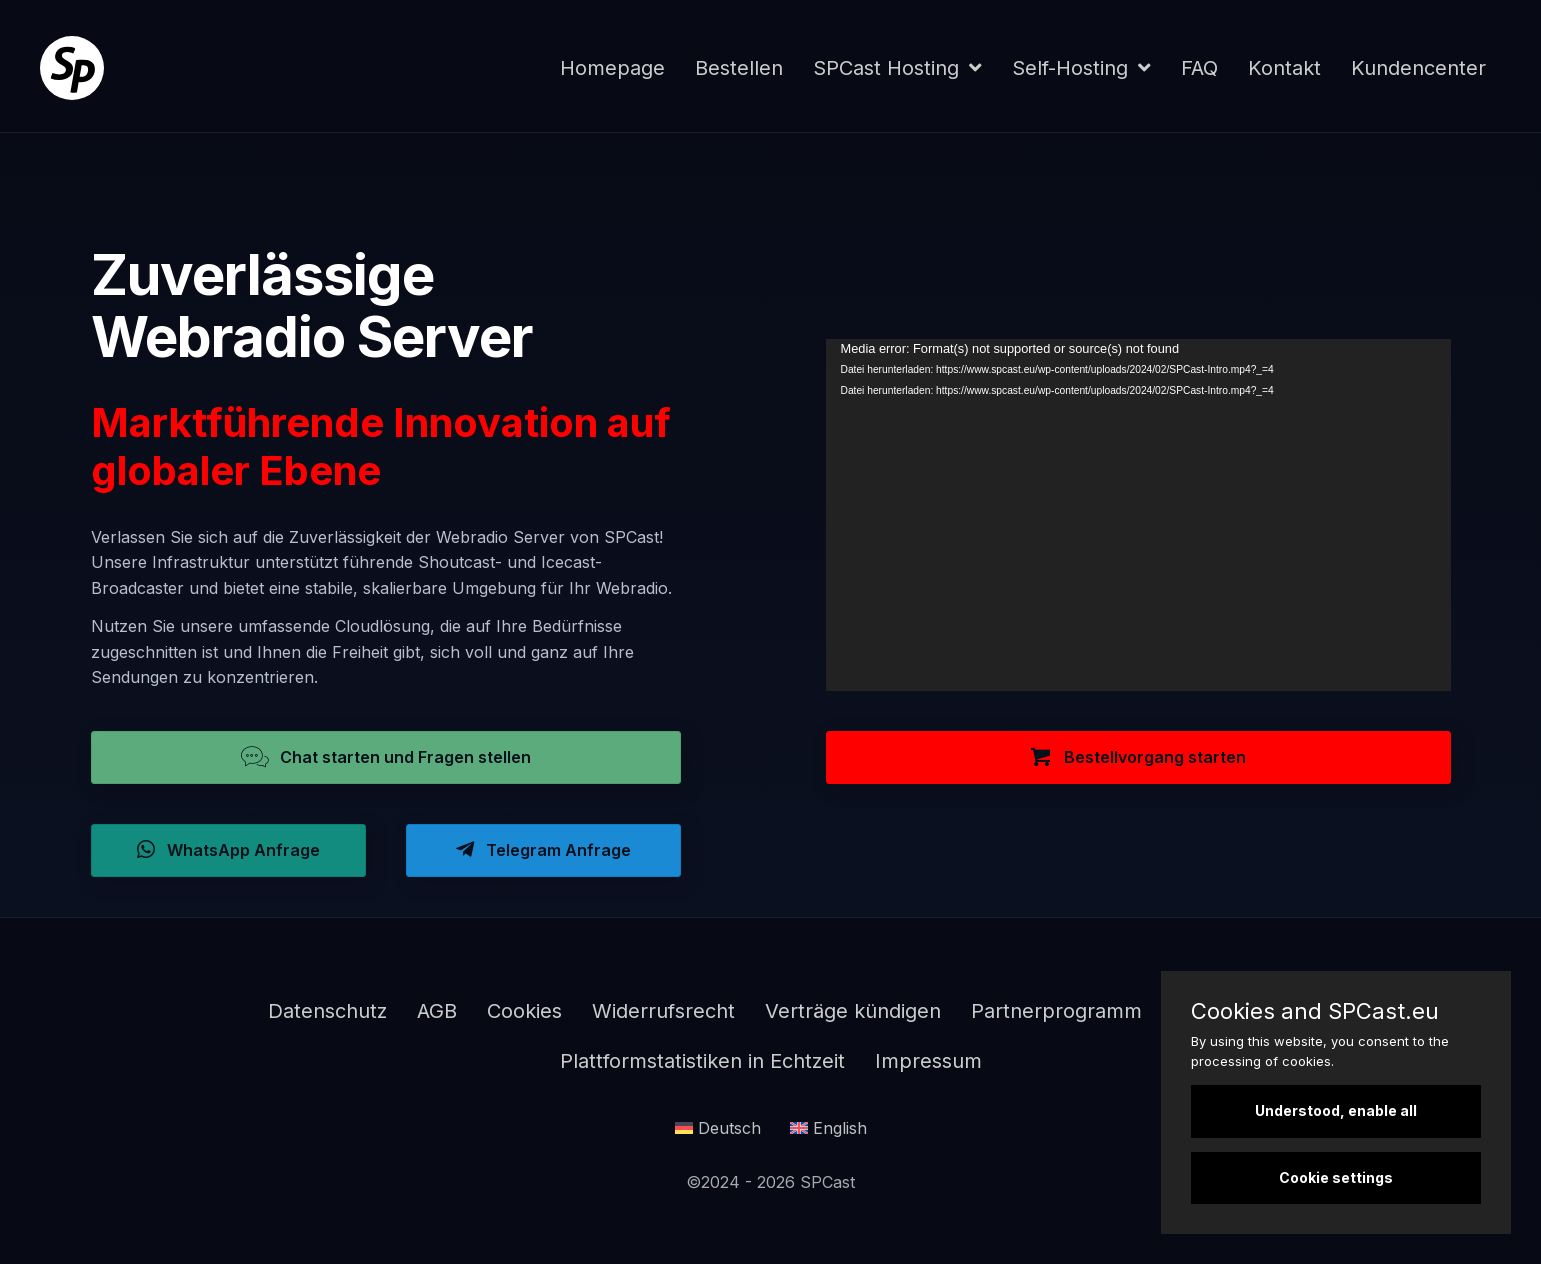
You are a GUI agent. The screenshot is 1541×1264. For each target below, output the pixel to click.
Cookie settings (1336, 1177)
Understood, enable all (1336, 1110)
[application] (1138, 515)
